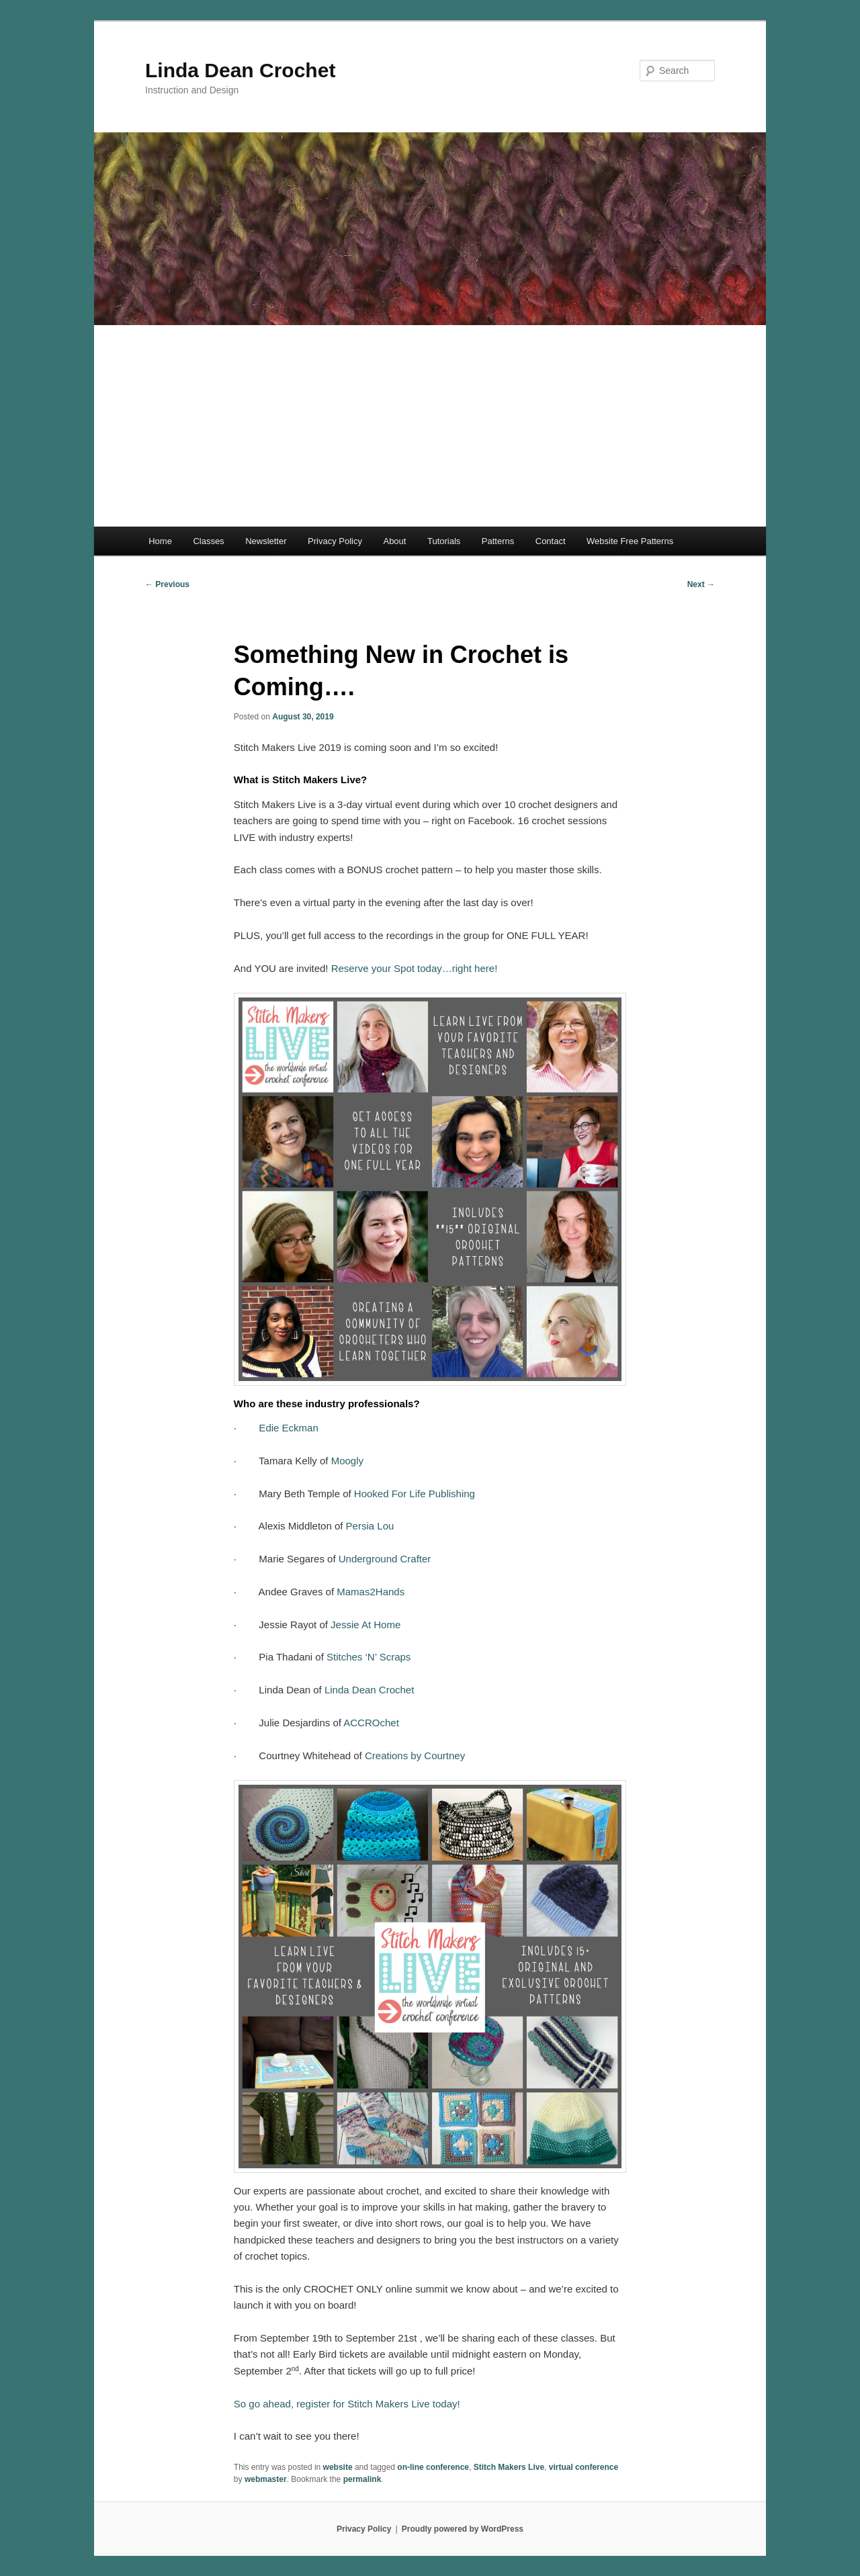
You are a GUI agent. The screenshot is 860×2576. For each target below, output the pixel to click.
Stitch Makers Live (509, 2467)
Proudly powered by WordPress (462, 2529)
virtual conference (583, 2467)
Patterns (498, 541)
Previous (167, 584)
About (394, 541)
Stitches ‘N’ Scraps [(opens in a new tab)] (367, 1656)
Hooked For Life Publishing (413, 1493)
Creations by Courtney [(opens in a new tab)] (413, 1755)
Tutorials (443, 541)
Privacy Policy (335, 541)
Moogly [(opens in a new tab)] (345, 1460)
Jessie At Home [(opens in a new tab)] (364, 1624)
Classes (208, 541)
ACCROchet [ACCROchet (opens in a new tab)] (371, 1722)
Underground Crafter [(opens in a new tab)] (383, 1558)
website (338, 2467)
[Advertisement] (430, 426)
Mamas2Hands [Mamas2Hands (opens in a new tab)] (370, 1591)
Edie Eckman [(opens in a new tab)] (287, 1427)
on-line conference (433, 2467)
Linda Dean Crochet (240, 70)
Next (701, 584)
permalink (362, 2479)
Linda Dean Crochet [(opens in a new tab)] (368, 1689)
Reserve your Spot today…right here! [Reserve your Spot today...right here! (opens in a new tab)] (414, 968)
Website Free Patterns (630, 541)
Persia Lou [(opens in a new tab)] (368, 1525)
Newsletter (265, 541)
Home (160, 541)
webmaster (266, 2479)
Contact (550, 541)
